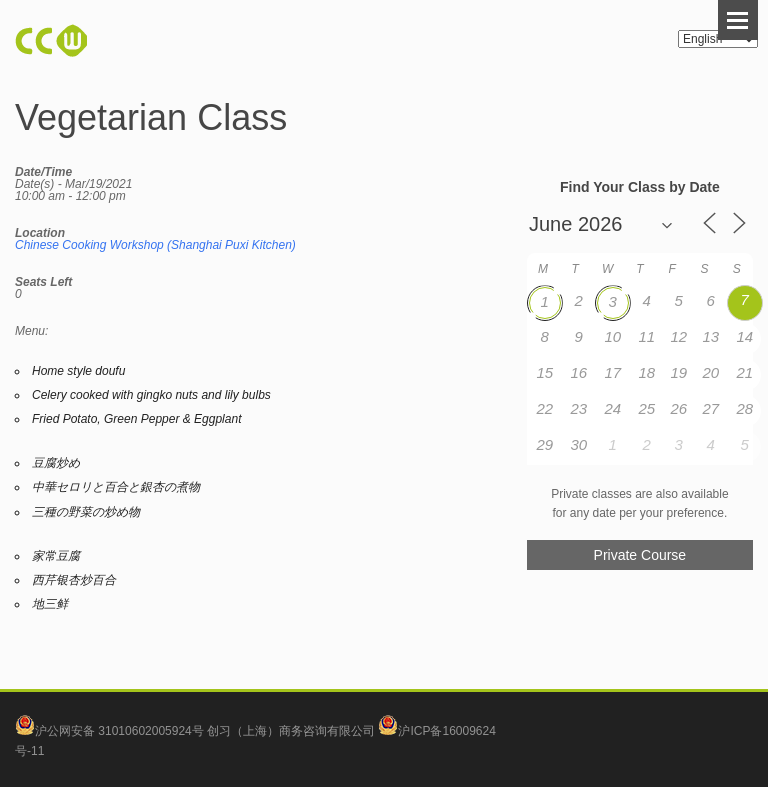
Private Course (640, 555)
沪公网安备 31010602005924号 (119, 731)
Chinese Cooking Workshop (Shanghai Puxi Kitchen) (155, 245)
